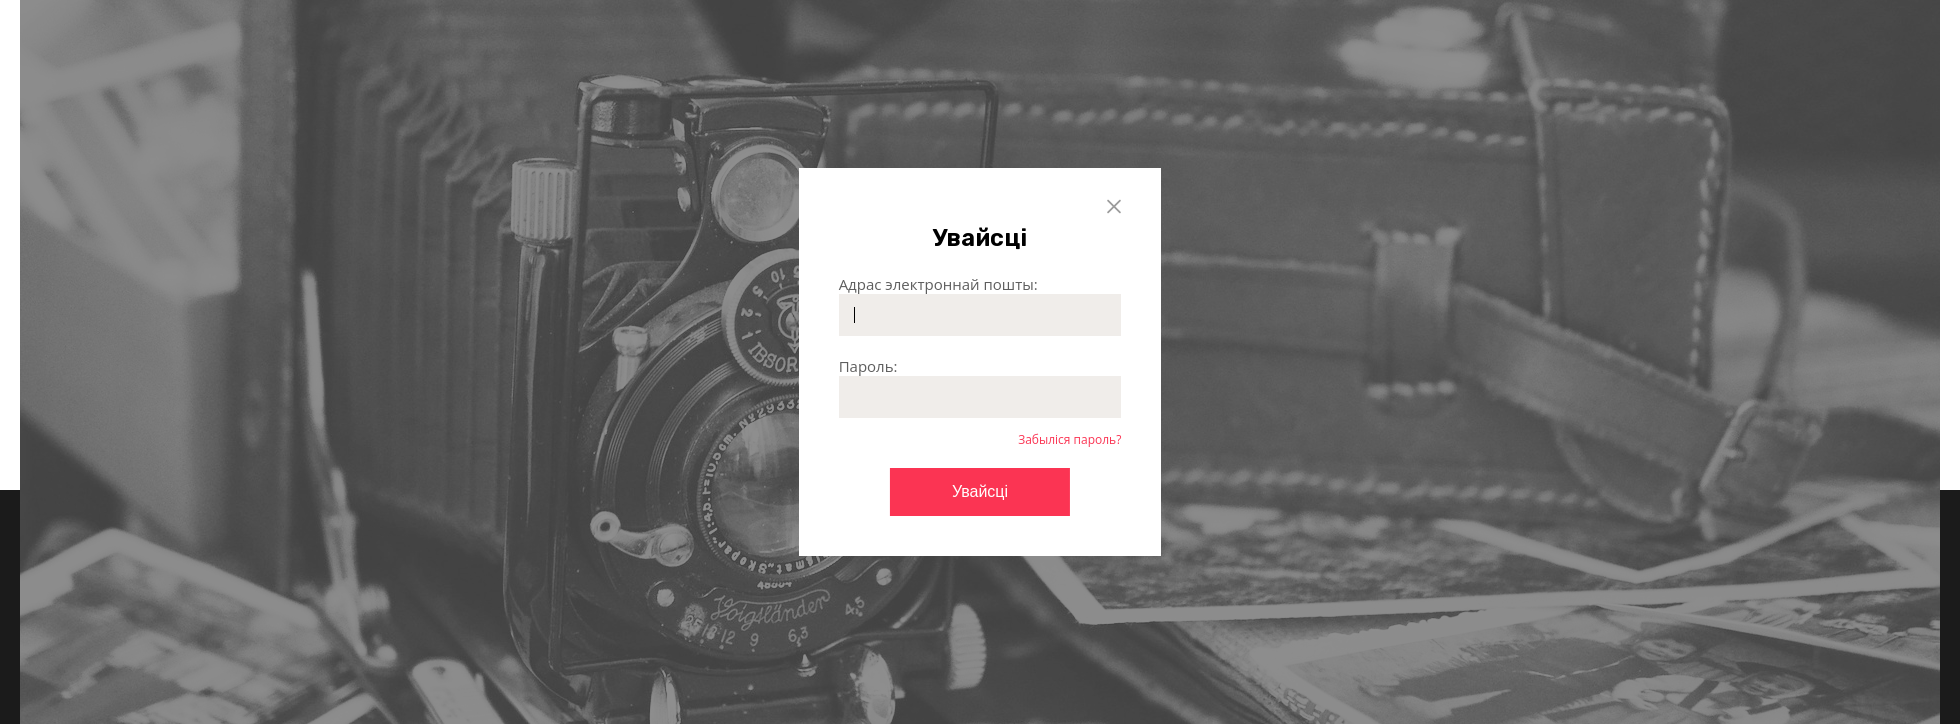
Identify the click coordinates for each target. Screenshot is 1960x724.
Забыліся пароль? (1069, 439)
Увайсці (980, 491)
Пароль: (868, 366)
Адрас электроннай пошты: (938, 284)
